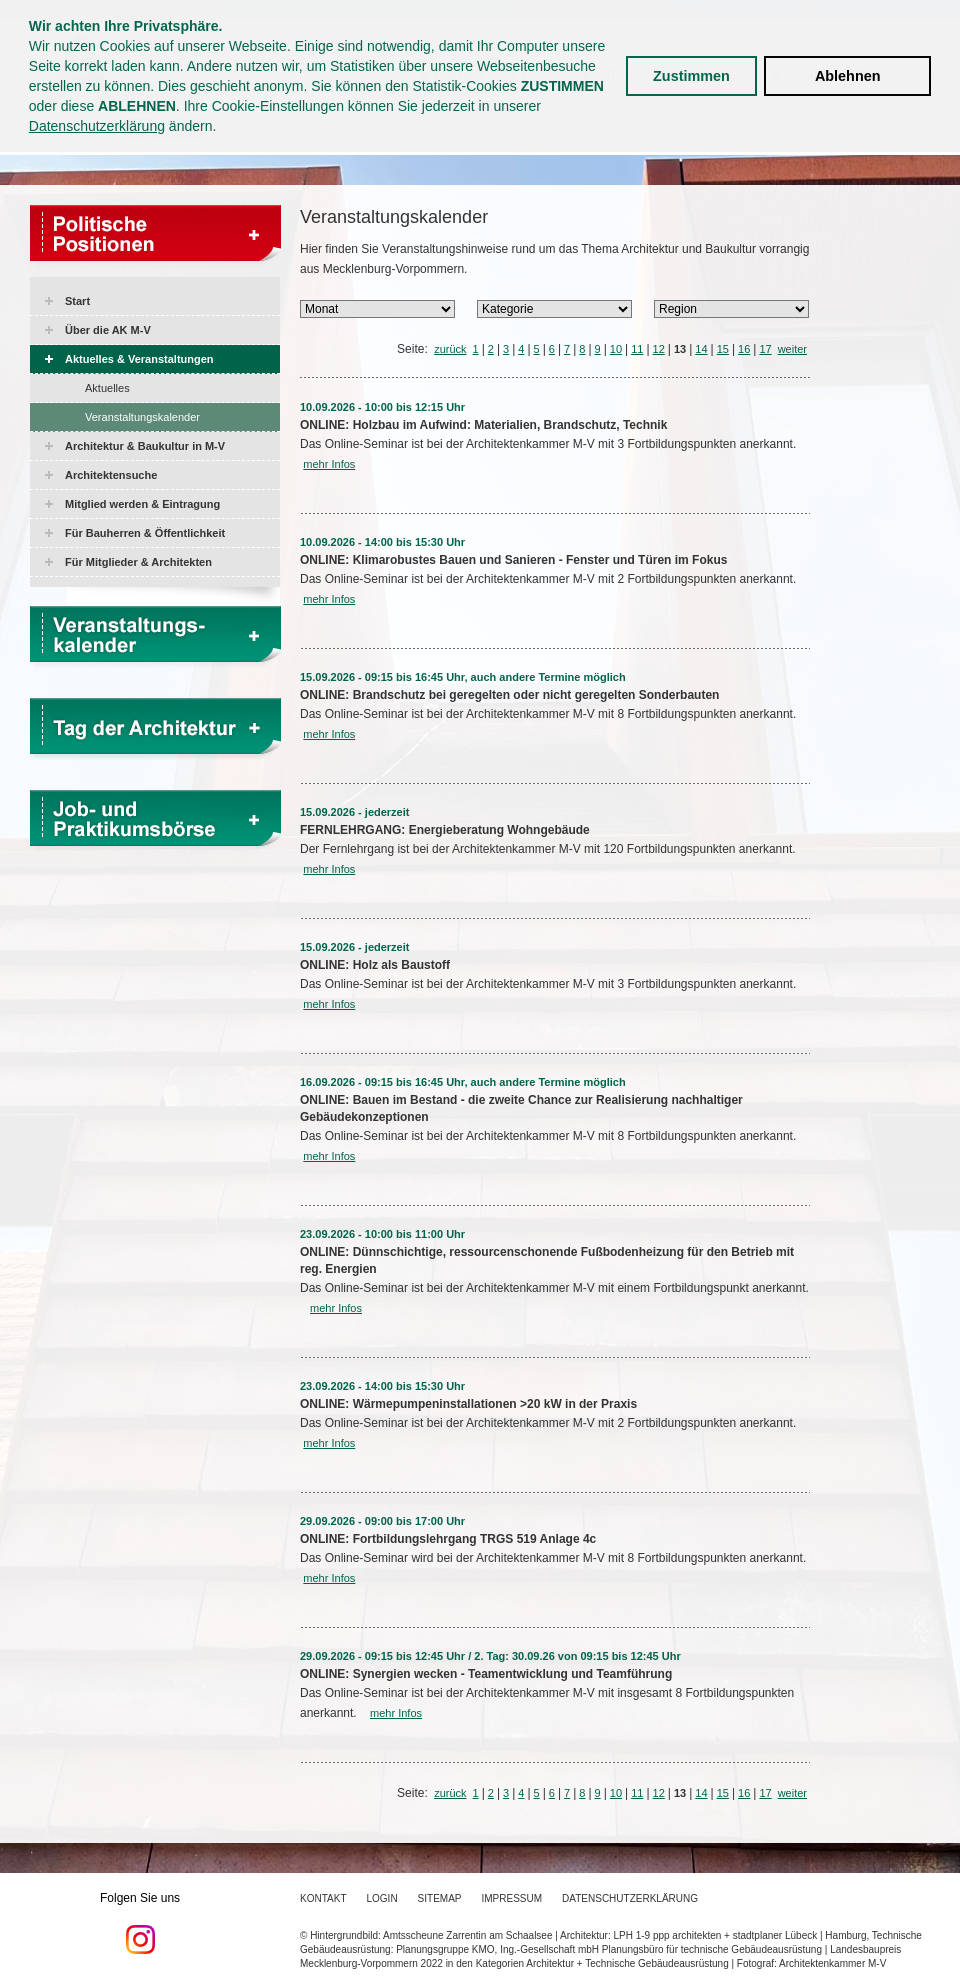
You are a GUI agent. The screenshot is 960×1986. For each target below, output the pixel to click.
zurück (450, 349)
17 (765, 349)
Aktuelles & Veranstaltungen (139, 359)
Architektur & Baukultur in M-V (145, 446)
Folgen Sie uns (140, 1923)
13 (680, 349)
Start (77, 301)
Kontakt (323, 1898)
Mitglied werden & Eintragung (142, 504)
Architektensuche (111, 475)
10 (616, 349)
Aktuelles (107, 388)
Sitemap (440, 1898)
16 (744, 349)
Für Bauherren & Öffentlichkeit (145, 533)
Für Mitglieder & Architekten (138, 562)
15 (723, 349)
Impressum (512, 1898)
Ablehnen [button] (848, 76)
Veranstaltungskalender (142, 417)
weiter (792, 349)
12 (659, 349)
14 (701, 349)
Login (381, 1898)
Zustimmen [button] (691, 76)
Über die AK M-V (108, 330)
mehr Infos (329, 464)
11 (637, 349)
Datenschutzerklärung (97, 126)
